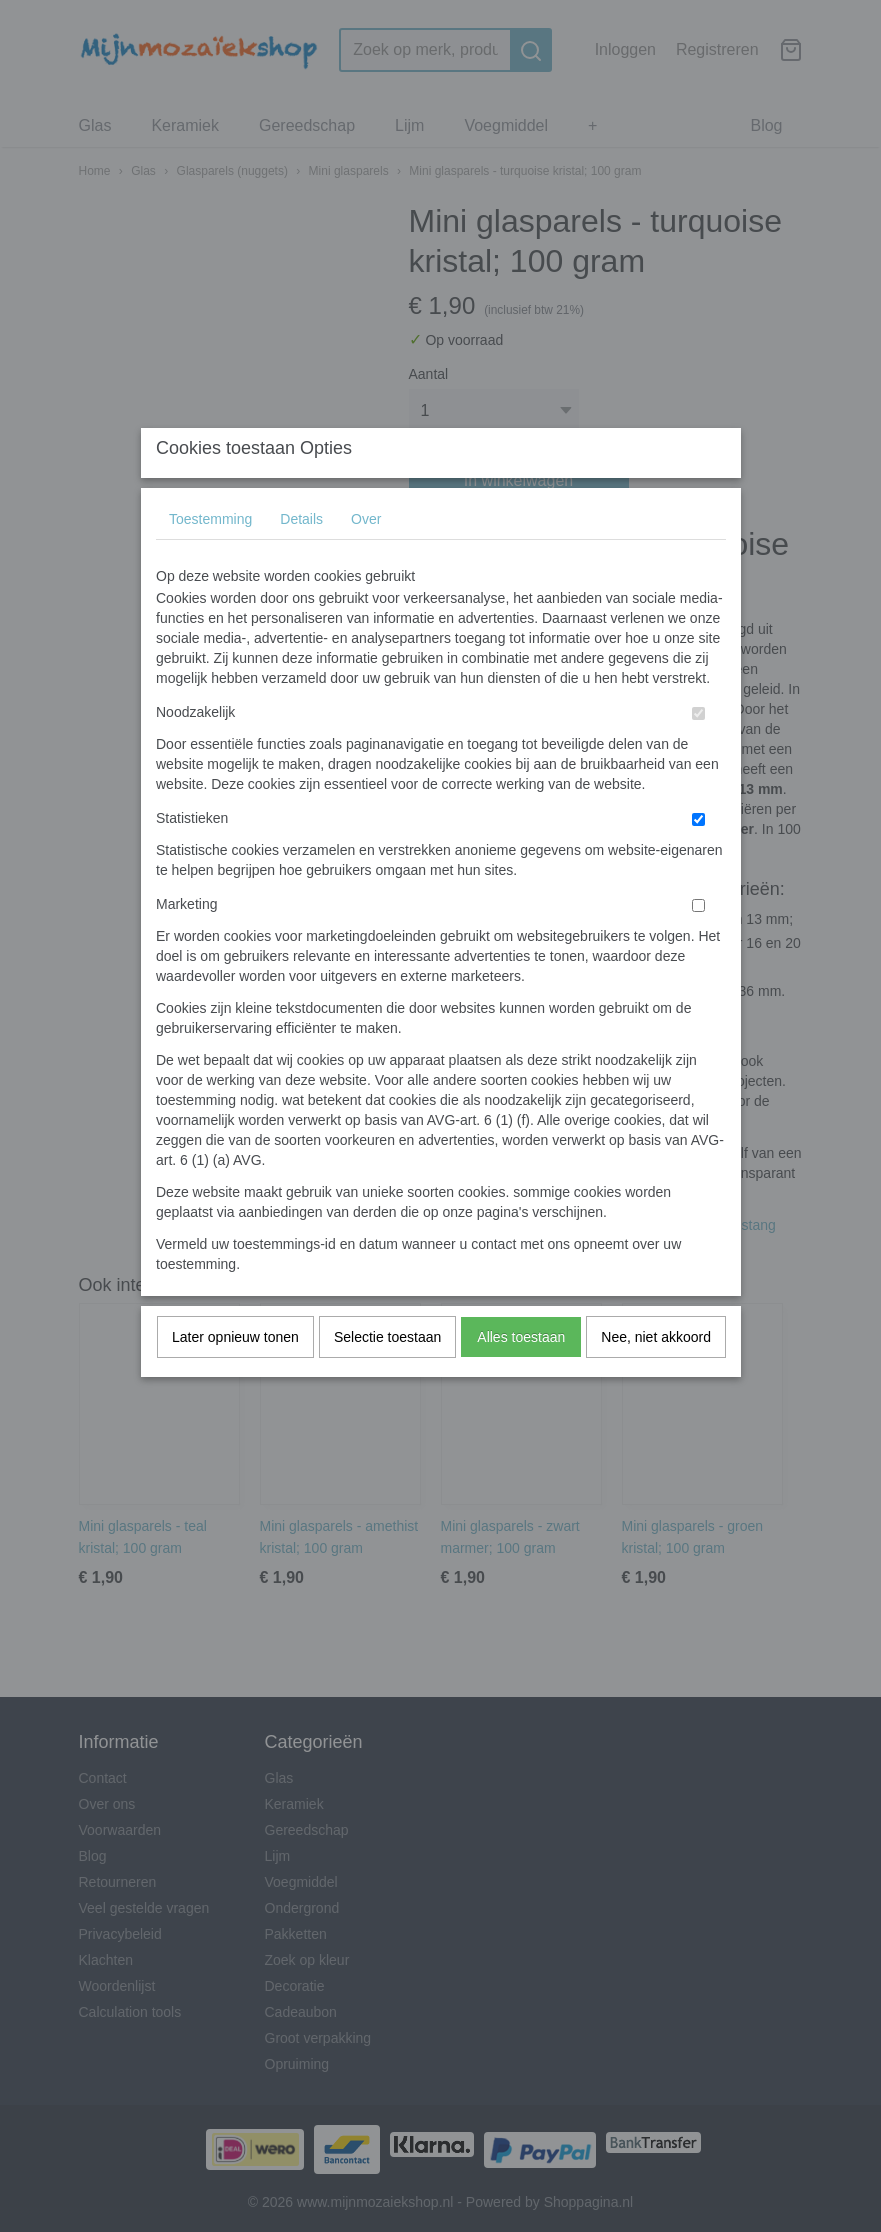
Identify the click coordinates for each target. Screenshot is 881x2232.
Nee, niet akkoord (656, 1376)
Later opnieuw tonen (235, 1376)
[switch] (698, 752)
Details (301, 558)
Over (366, 558)
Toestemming (210, 558)
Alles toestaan (521, 1376)
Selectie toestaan (387, 1376)
